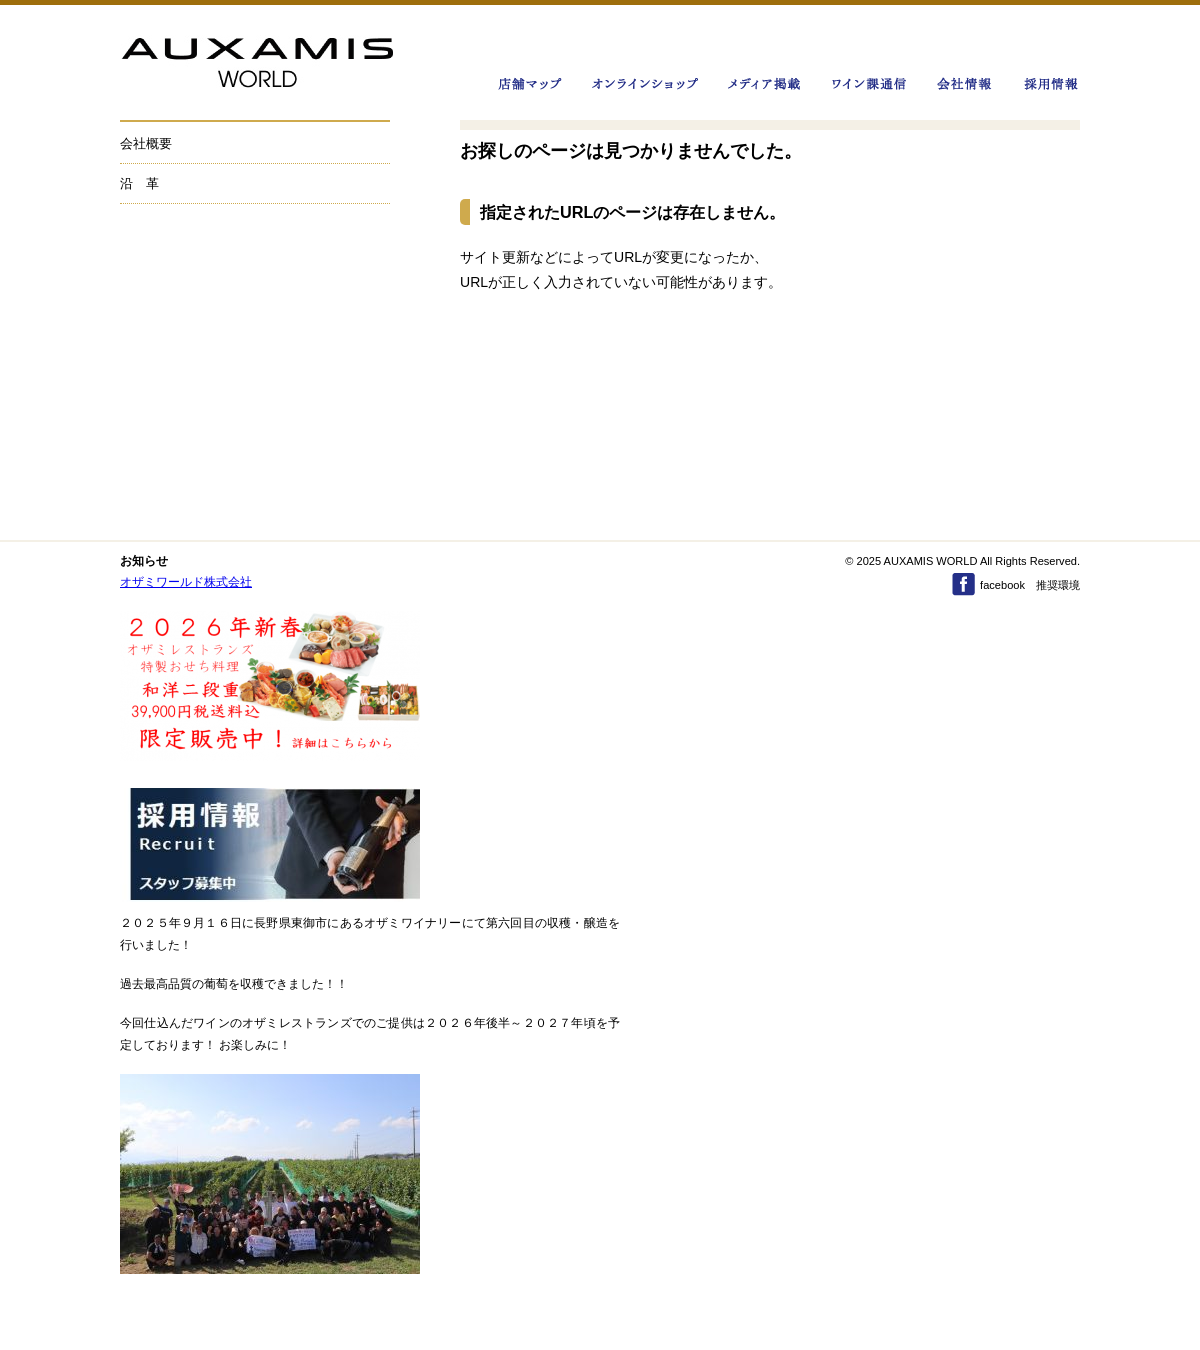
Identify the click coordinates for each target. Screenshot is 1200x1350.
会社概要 (146, 143)
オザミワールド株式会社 (186, 582)
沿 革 (139, 183)
